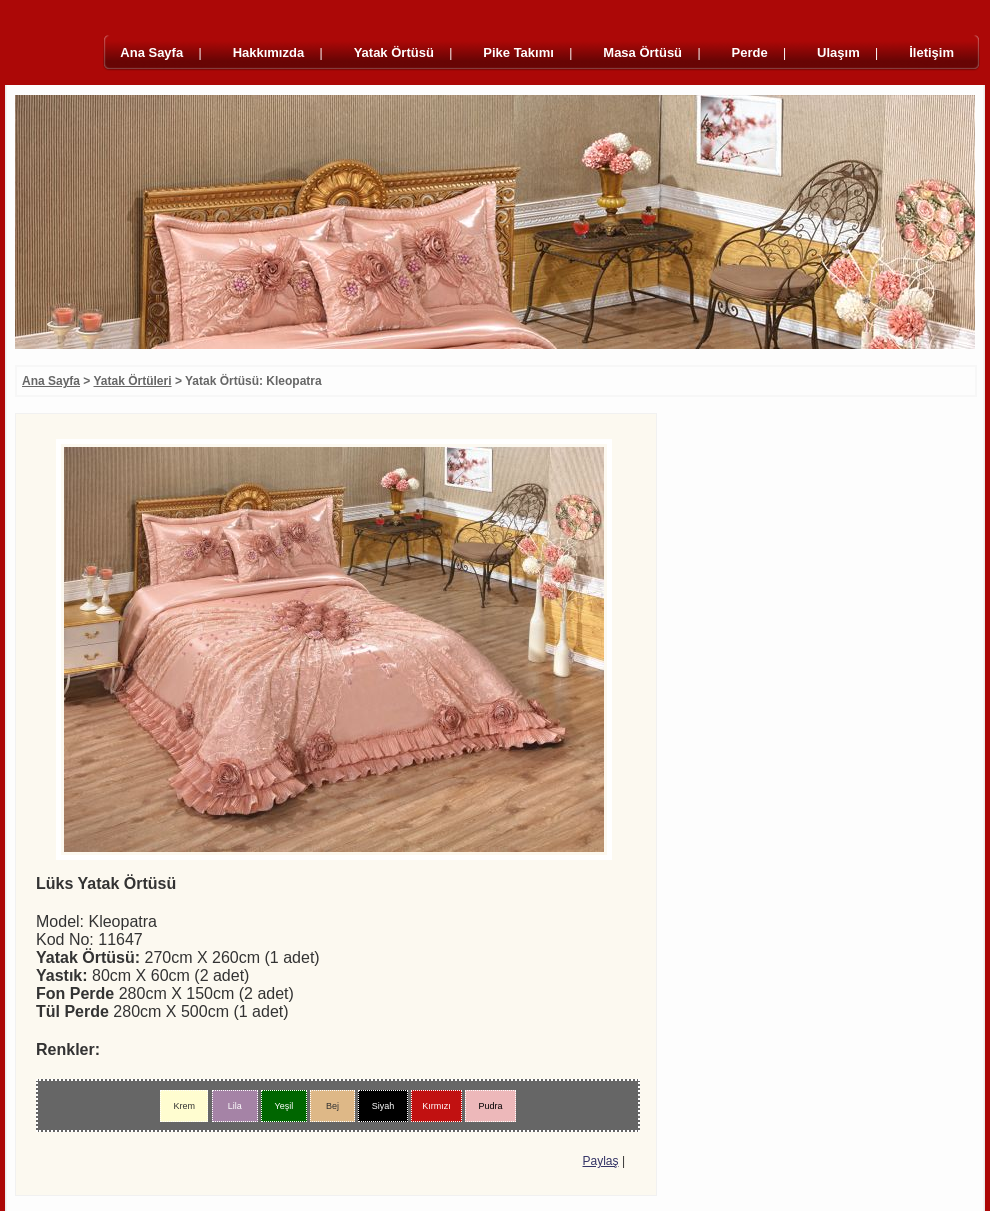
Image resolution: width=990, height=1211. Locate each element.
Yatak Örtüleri (133, 381)
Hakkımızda (269, 52)
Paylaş (601, 1161)
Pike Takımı (518, 52)
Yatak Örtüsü (394, 52)
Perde (750, 52)
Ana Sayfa (151, 52)
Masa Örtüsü (642, 52)
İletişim (931, 52)
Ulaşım (838, 52)
